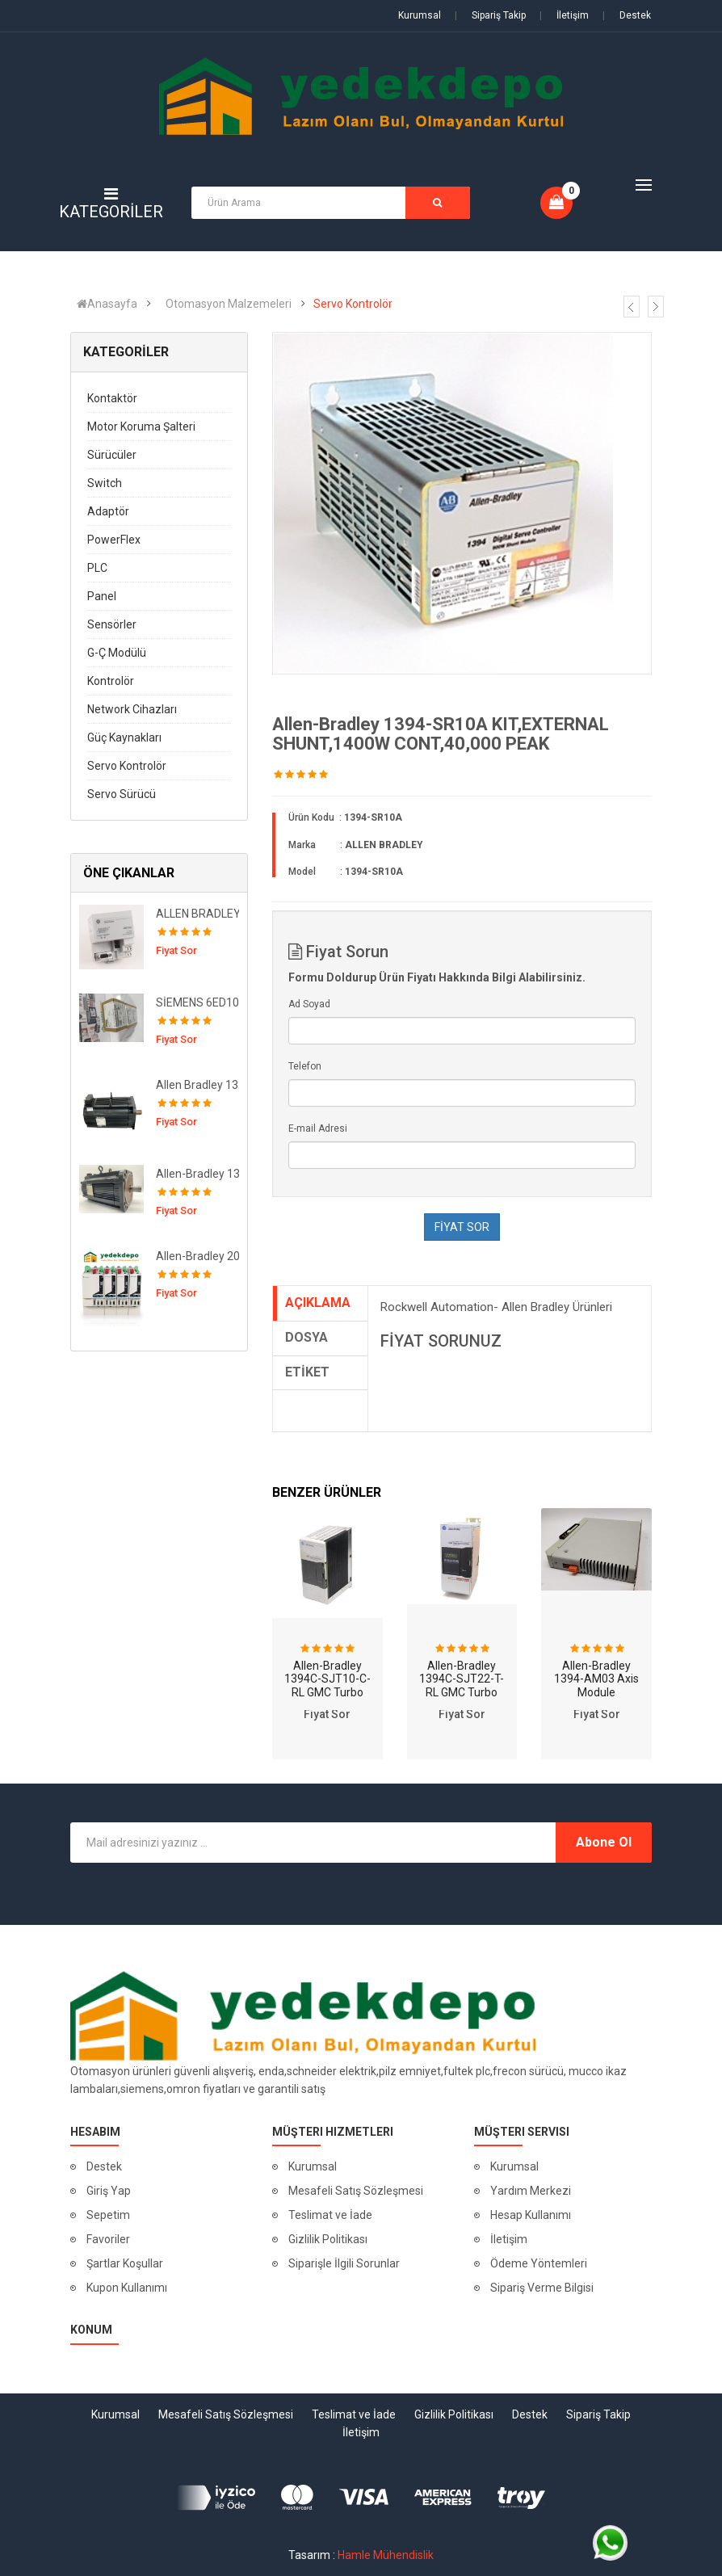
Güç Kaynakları (124, 737)
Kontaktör (112, 398)
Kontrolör (110, 680)
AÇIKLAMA (318, 1302)
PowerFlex (114, 539)
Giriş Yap (108, 2190)
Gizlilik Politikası (327, 2239)
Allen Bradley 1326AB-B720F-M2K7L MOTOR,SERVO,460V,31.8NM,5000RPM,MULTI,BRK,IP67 (204, 1084)
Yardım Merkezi (530, 2190)
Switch (104, 483)
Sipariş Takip (490, 15)
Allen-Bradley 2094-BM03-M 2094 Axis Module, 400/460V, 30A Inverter (204, 1256)
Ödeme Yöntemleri (538, 2263)
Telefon (304, 1066)
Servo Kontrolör (352, 303)
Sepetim (108, 2214)
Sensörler (111, 624)
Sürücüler (111, 454)
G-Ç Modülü (116, 652)
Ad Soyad (309, 1004)
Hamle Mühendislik (386, 2555)
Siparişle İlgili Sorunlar (344, 2263)
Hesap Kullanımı (530, 2214)
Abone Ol (604, 1842)
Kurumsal (419, 15)
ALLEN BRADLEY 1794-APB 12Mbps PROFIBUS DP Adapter (204, 913)
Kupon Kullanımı (126, 2287)
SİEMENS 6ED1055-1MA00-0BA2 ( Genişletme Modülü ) (204, 1002)
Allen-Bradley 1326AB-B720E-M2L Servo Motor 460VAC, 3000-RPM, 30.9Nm (204, 1173)
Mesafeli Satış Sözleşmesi (355, 2190)
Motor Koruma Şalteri (141, 426)
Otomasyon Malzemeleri (229, 303)
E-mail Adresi (317, 1128)
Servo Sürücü (121, 794)
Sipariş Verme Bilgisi (542, 2287)
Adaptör (108, 511)
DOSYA (306, 1337)
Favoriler (108, 2239)
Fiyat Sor (327, 1714)
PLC (97, 567)
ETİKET (307, 1372)
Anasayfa (107, 303)
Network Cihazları (132, 709)
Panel (101, 596)
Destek (626, 15)
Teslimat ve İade (330, 2214)
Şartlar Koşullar (124, 2263)
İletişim (564, 15)
